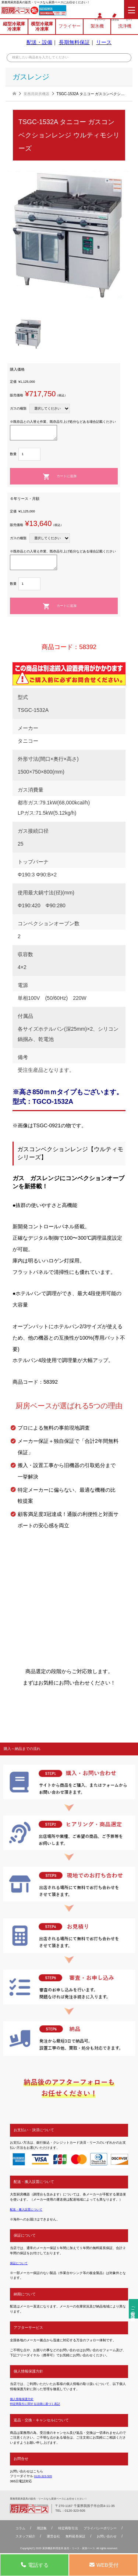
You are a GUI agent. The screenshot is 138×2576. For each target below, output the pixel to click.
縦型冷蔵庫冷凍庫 (14, 28)
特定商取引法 (67, 2529)
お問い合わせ (110, 2537)
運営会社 (52, 2537)
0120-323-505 (51, 9)
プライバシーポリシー (102, 2529)
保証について (20, 2263)
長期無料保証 (74, 44)
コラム (16, 2529)
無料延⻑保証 (76, 2537)
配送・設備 (39, 44)
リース (104, 44)
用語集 (39, 2529)
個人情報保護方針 (23, 2399)
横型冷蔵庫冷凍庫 (42, 28)
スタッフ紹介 (22, 2537)
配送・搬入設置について (28, 2209)
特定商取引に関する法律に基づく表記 (38, 2404)
